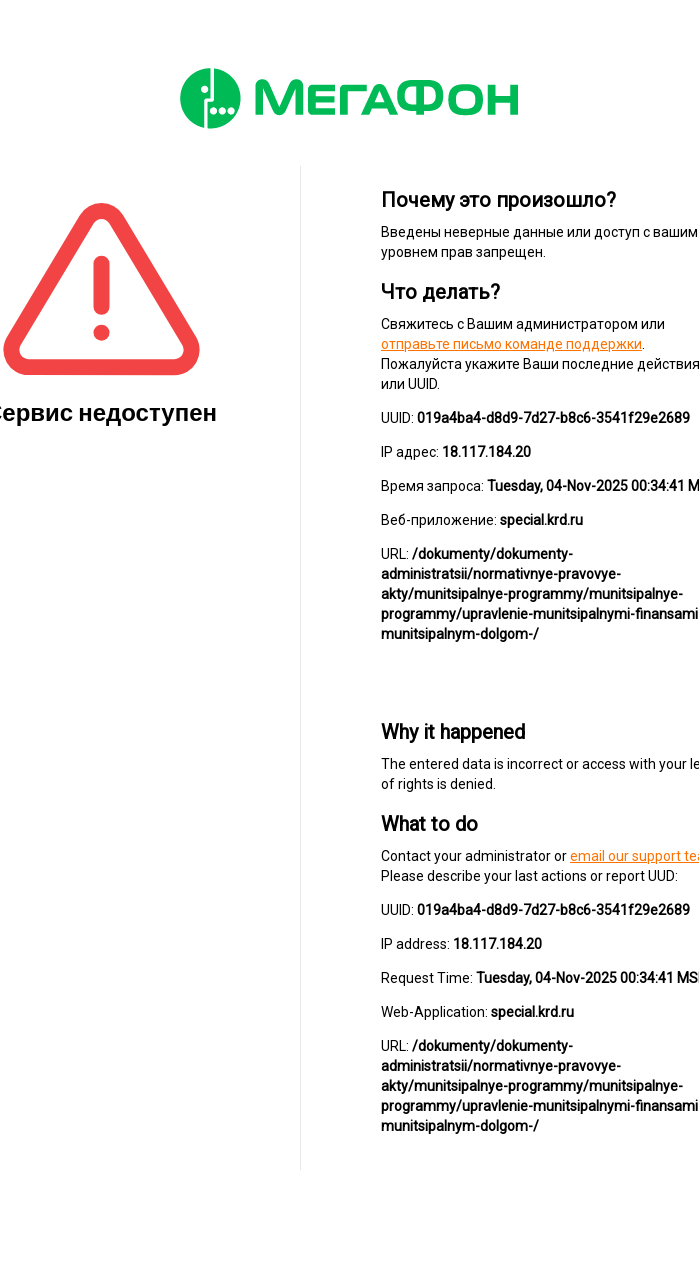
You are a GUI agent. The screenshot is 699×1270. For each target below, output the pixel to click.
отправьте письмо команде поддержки (511, 344)
